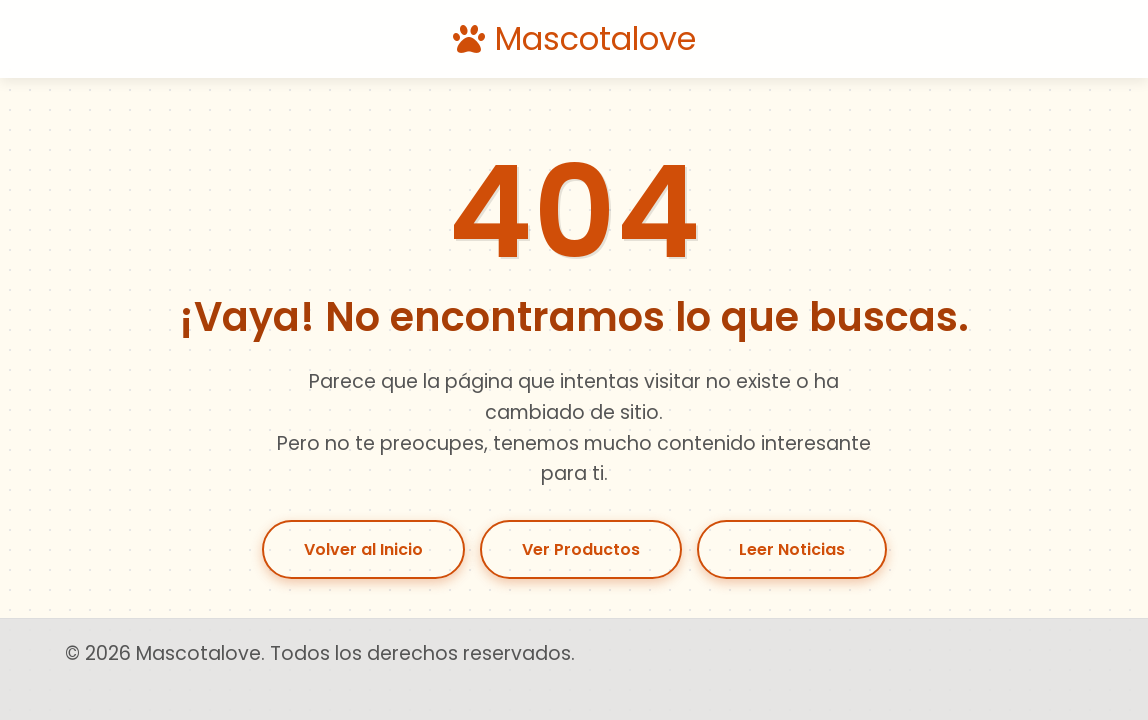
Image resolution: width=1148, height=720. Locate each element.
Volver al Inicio (363, 549)
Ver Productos (581, 549)
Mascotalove (574, 38)
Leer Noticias (792, 549)
